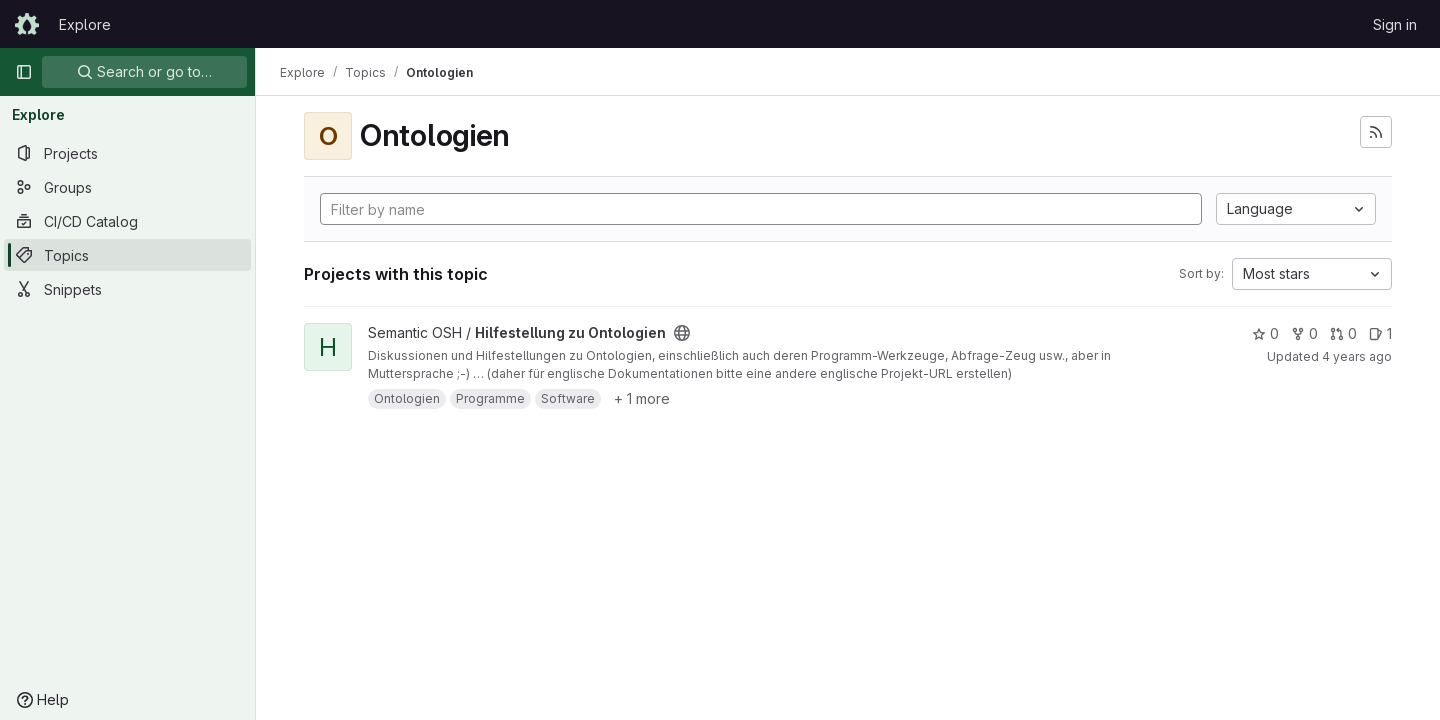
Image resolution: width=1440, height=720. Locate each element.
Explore (85, 24)
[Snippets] (127, 289)
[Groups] (127, 187)
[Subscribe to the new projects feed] (1376, 132)
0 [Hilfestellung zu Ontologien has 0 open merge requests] (1343, 333)
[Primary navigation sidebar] (24, 72)
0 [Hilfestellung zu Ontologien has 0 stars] (1265, 333)
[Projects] (127, 153)
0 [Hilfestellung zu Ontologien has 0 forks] (1304, 333)
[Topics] (127, 255)
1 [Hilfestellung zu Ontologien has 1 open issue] (1380, 333)
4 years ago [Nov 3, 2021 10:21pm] (1357, 356)
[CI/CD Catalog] (127, 221)
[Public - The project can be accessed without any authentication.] (682, 333)
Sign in (1395, 24)
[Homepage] (27, 24)
